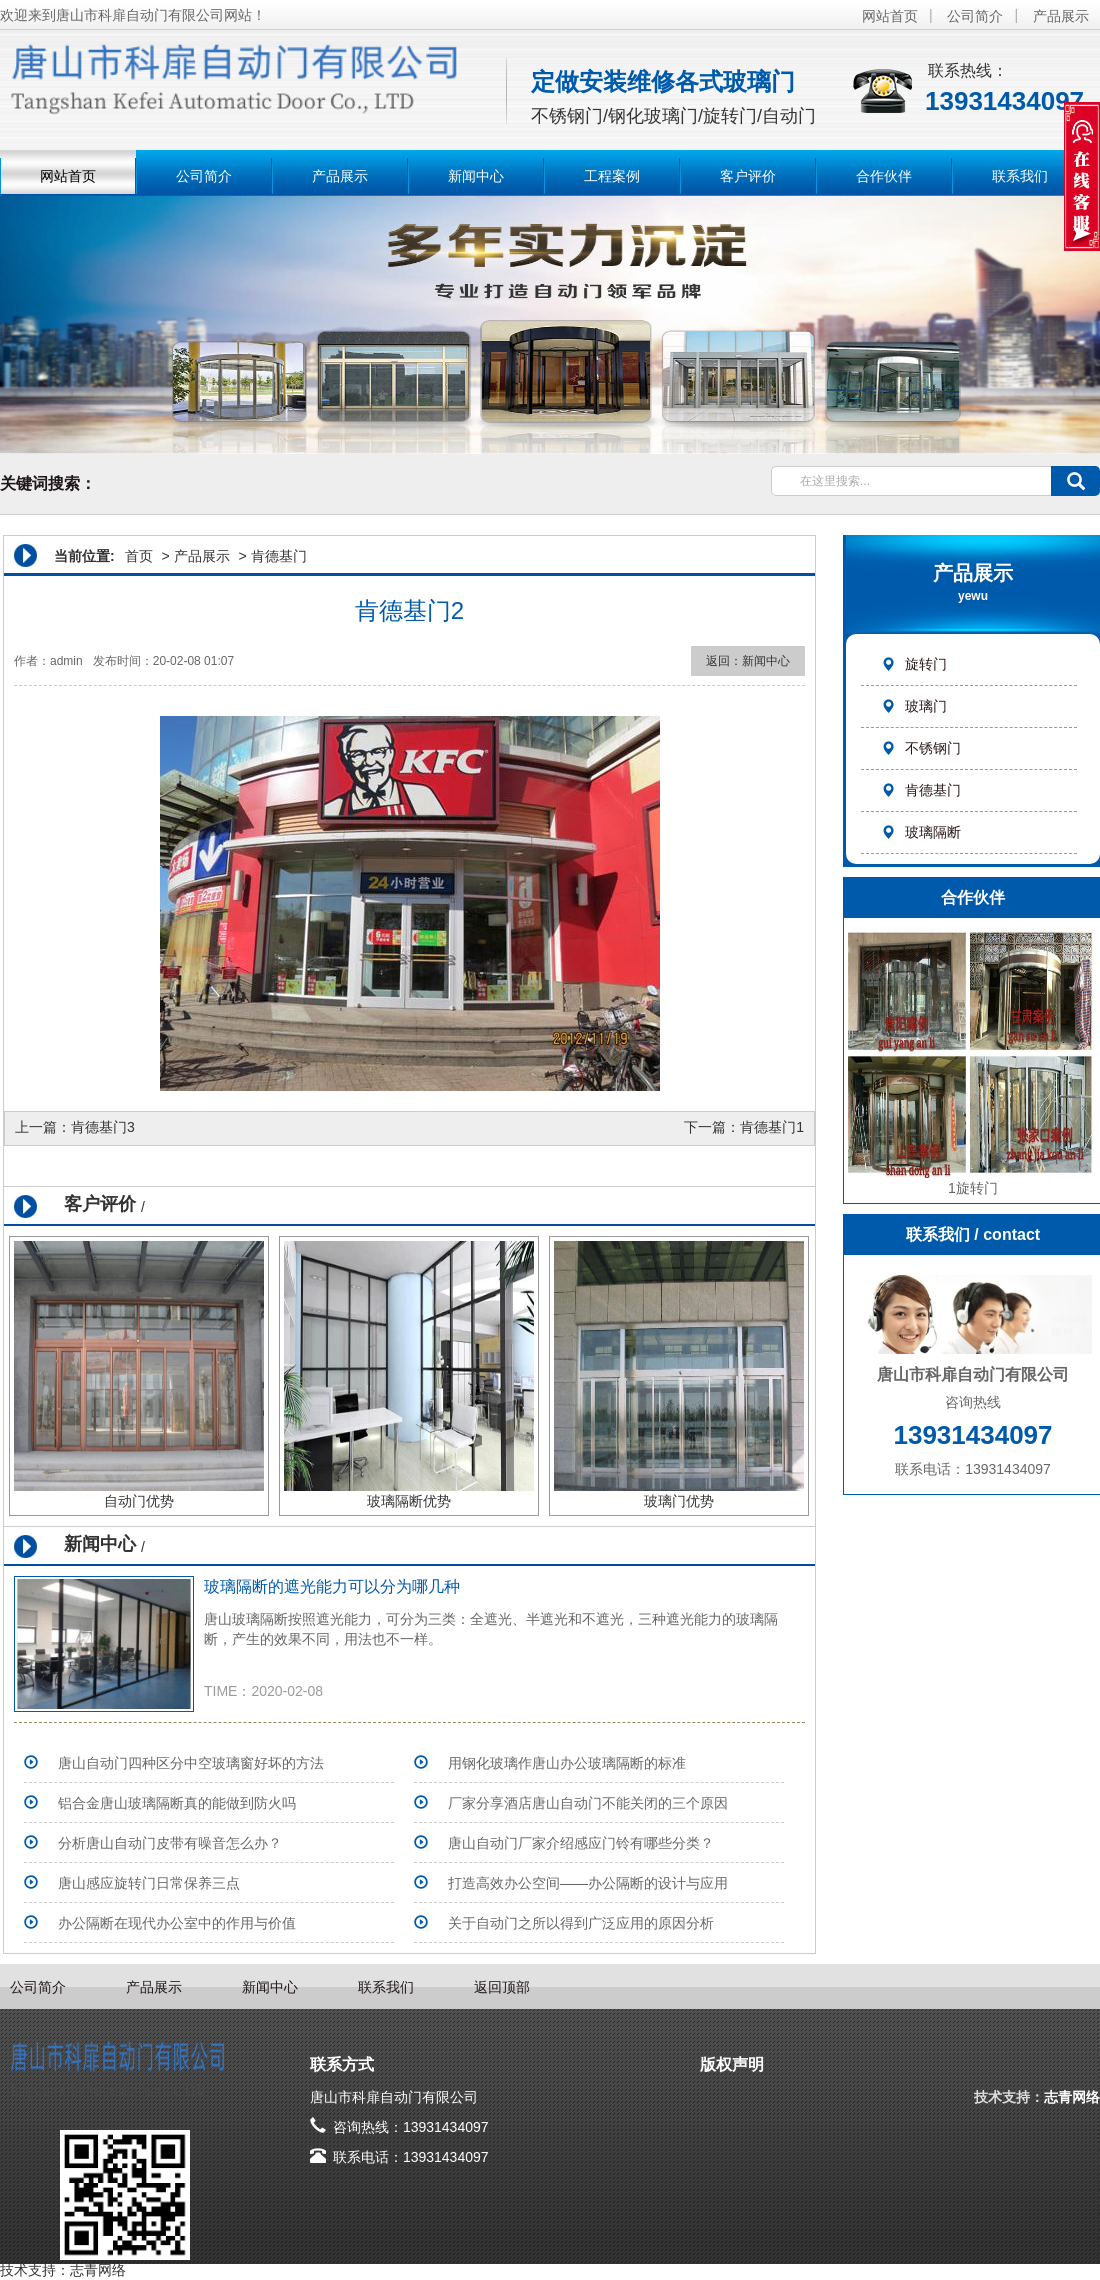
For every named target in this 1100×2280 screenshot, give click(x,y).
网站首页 (890, 16)
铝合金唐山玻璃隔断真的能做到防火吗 (177, 1803)
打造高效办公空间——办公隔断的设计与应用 (588, 1883)
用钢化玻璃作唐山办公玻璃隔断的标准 (567, 1763)
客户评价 (748, 176)
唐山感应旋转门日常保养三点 (149, 1883)
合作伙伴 (884, 176)
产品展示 (1061, 16)
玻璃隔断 (921, 832)
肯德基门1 (772, 1127)
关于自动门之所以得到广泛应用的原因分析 (581, 1923)
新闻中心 (476, 176)
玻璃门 (914, 706)
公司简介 (975, 16)
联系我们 (1020, 176)
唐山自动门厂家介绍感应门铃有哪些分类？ (581, 1843)
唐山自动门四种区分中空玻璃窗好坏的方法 (191, 1763)
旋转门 (914, 664)
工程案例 (612, 176)
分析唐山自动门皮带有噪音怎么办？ (170, 1843)
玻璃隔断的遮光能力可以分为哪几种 (332, 1586)
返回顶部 (502, 1987)
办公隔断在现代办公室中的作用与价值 (177, 1923)
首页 (139, 556)
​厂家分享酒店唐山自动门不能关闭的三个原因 (588, 1803)
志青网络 (1072, 2097)
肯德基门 (921, 790)
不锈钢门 (921, 748)
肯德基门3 (103, 1127)
